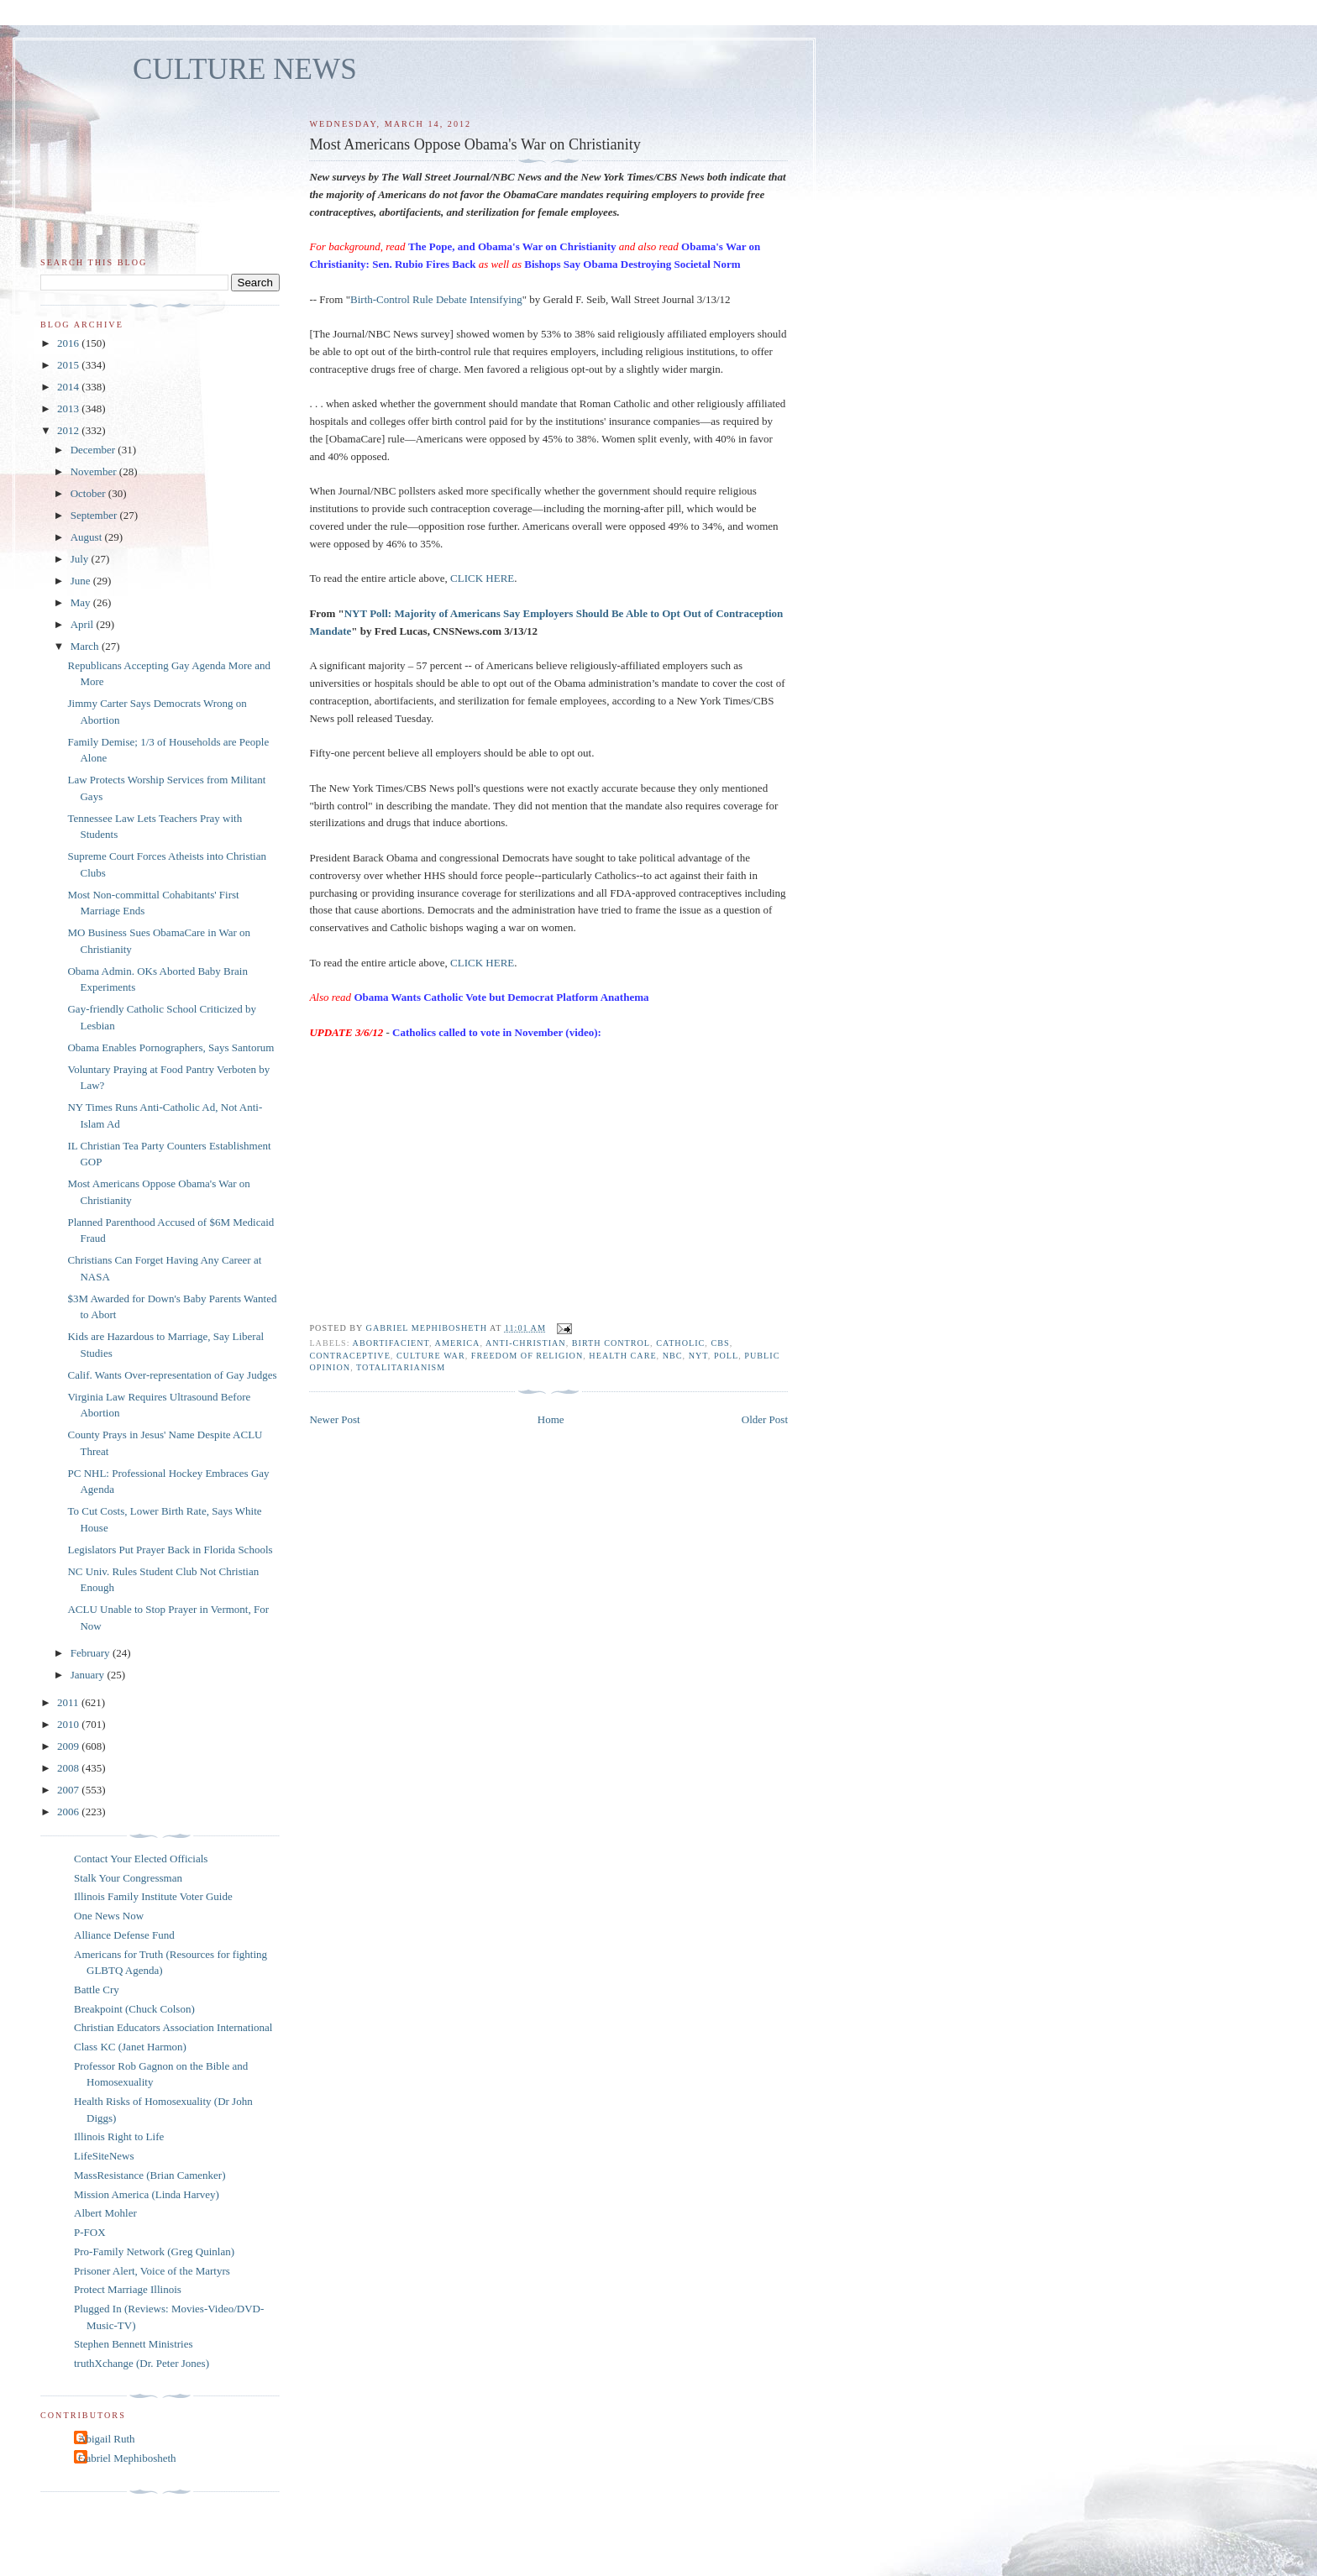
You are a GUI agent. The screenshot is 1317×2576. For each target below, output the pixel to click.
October (89, 493)
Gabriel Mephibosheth (127, 2458)
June (82, 580)
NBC (673, 1355)
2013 (69, 408)
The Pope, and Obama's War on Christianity (512, 246)
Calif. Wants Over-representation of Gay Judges (171, 1375)
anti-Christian (525, 1343)
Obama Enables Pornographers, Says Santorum (170, 1047)
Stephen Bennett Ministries (133, 2344)
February (92, 1653)
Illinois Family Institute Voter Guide (153, 1896)
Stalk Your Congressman (128, 1878)
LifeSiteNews (104, 2155)
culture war (430, 1355)
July (81, 558)
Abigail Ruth (106, 2438)
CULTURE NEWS (245, 69)
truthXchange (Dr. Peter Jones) (141, 2363)
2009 (69, 1746)
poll (726, 1355)
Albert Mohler (105, 2213)
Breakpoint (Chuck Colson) (134, 2009)
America (457, 1343)
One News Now (109, 1915)
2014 (69, 386)
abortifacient (391, 1343)
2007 (69, 1789)
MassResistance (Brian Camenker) (150, 2175)
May (82, 602)
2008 (69, 1768)
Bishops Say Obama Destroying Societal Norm (632, 264)
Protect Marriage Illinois (127, 2289)
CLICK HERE (482, 578)
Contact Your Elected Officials (140, 1858)
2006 (69, 1811)
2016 (69, 343)
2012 (69, 430)
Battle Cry (96, 1989)
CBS (720, 1343)
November (95, 471)
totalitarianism (400, 1367)
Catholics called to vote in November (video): (496, 1032)
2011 (69, 1702)
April (84, 624)
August (88, 537)
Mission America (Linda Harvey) (146, 2194)
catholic (680, 1343)
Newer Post (334, 1419)
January (89, 1674)
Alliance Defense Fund (124, 1935)
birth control (611, 1343)
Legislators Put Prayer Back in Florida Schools (169, 1549)
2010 (69, 1724)
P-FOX (90, 2232)
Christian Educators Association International (173, 2027)
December (94, 449)
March (86, 646)
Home (551, 1419)
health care (622, 1355)
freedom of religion (527, 1355)
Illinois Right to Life (119, 2136)
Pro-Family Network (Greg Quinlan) (154, 2251)
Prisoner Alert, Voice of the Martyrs (152, 2270)
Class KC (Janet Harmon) (130, 2046)
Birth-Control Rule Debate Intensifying (436, 299)
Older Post (765, 1419)
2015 (69, 365)
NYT (698, 1355)
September (95, 515)
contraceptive (349, 1355)
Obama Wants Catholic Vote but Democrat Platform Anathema (501, 997)
